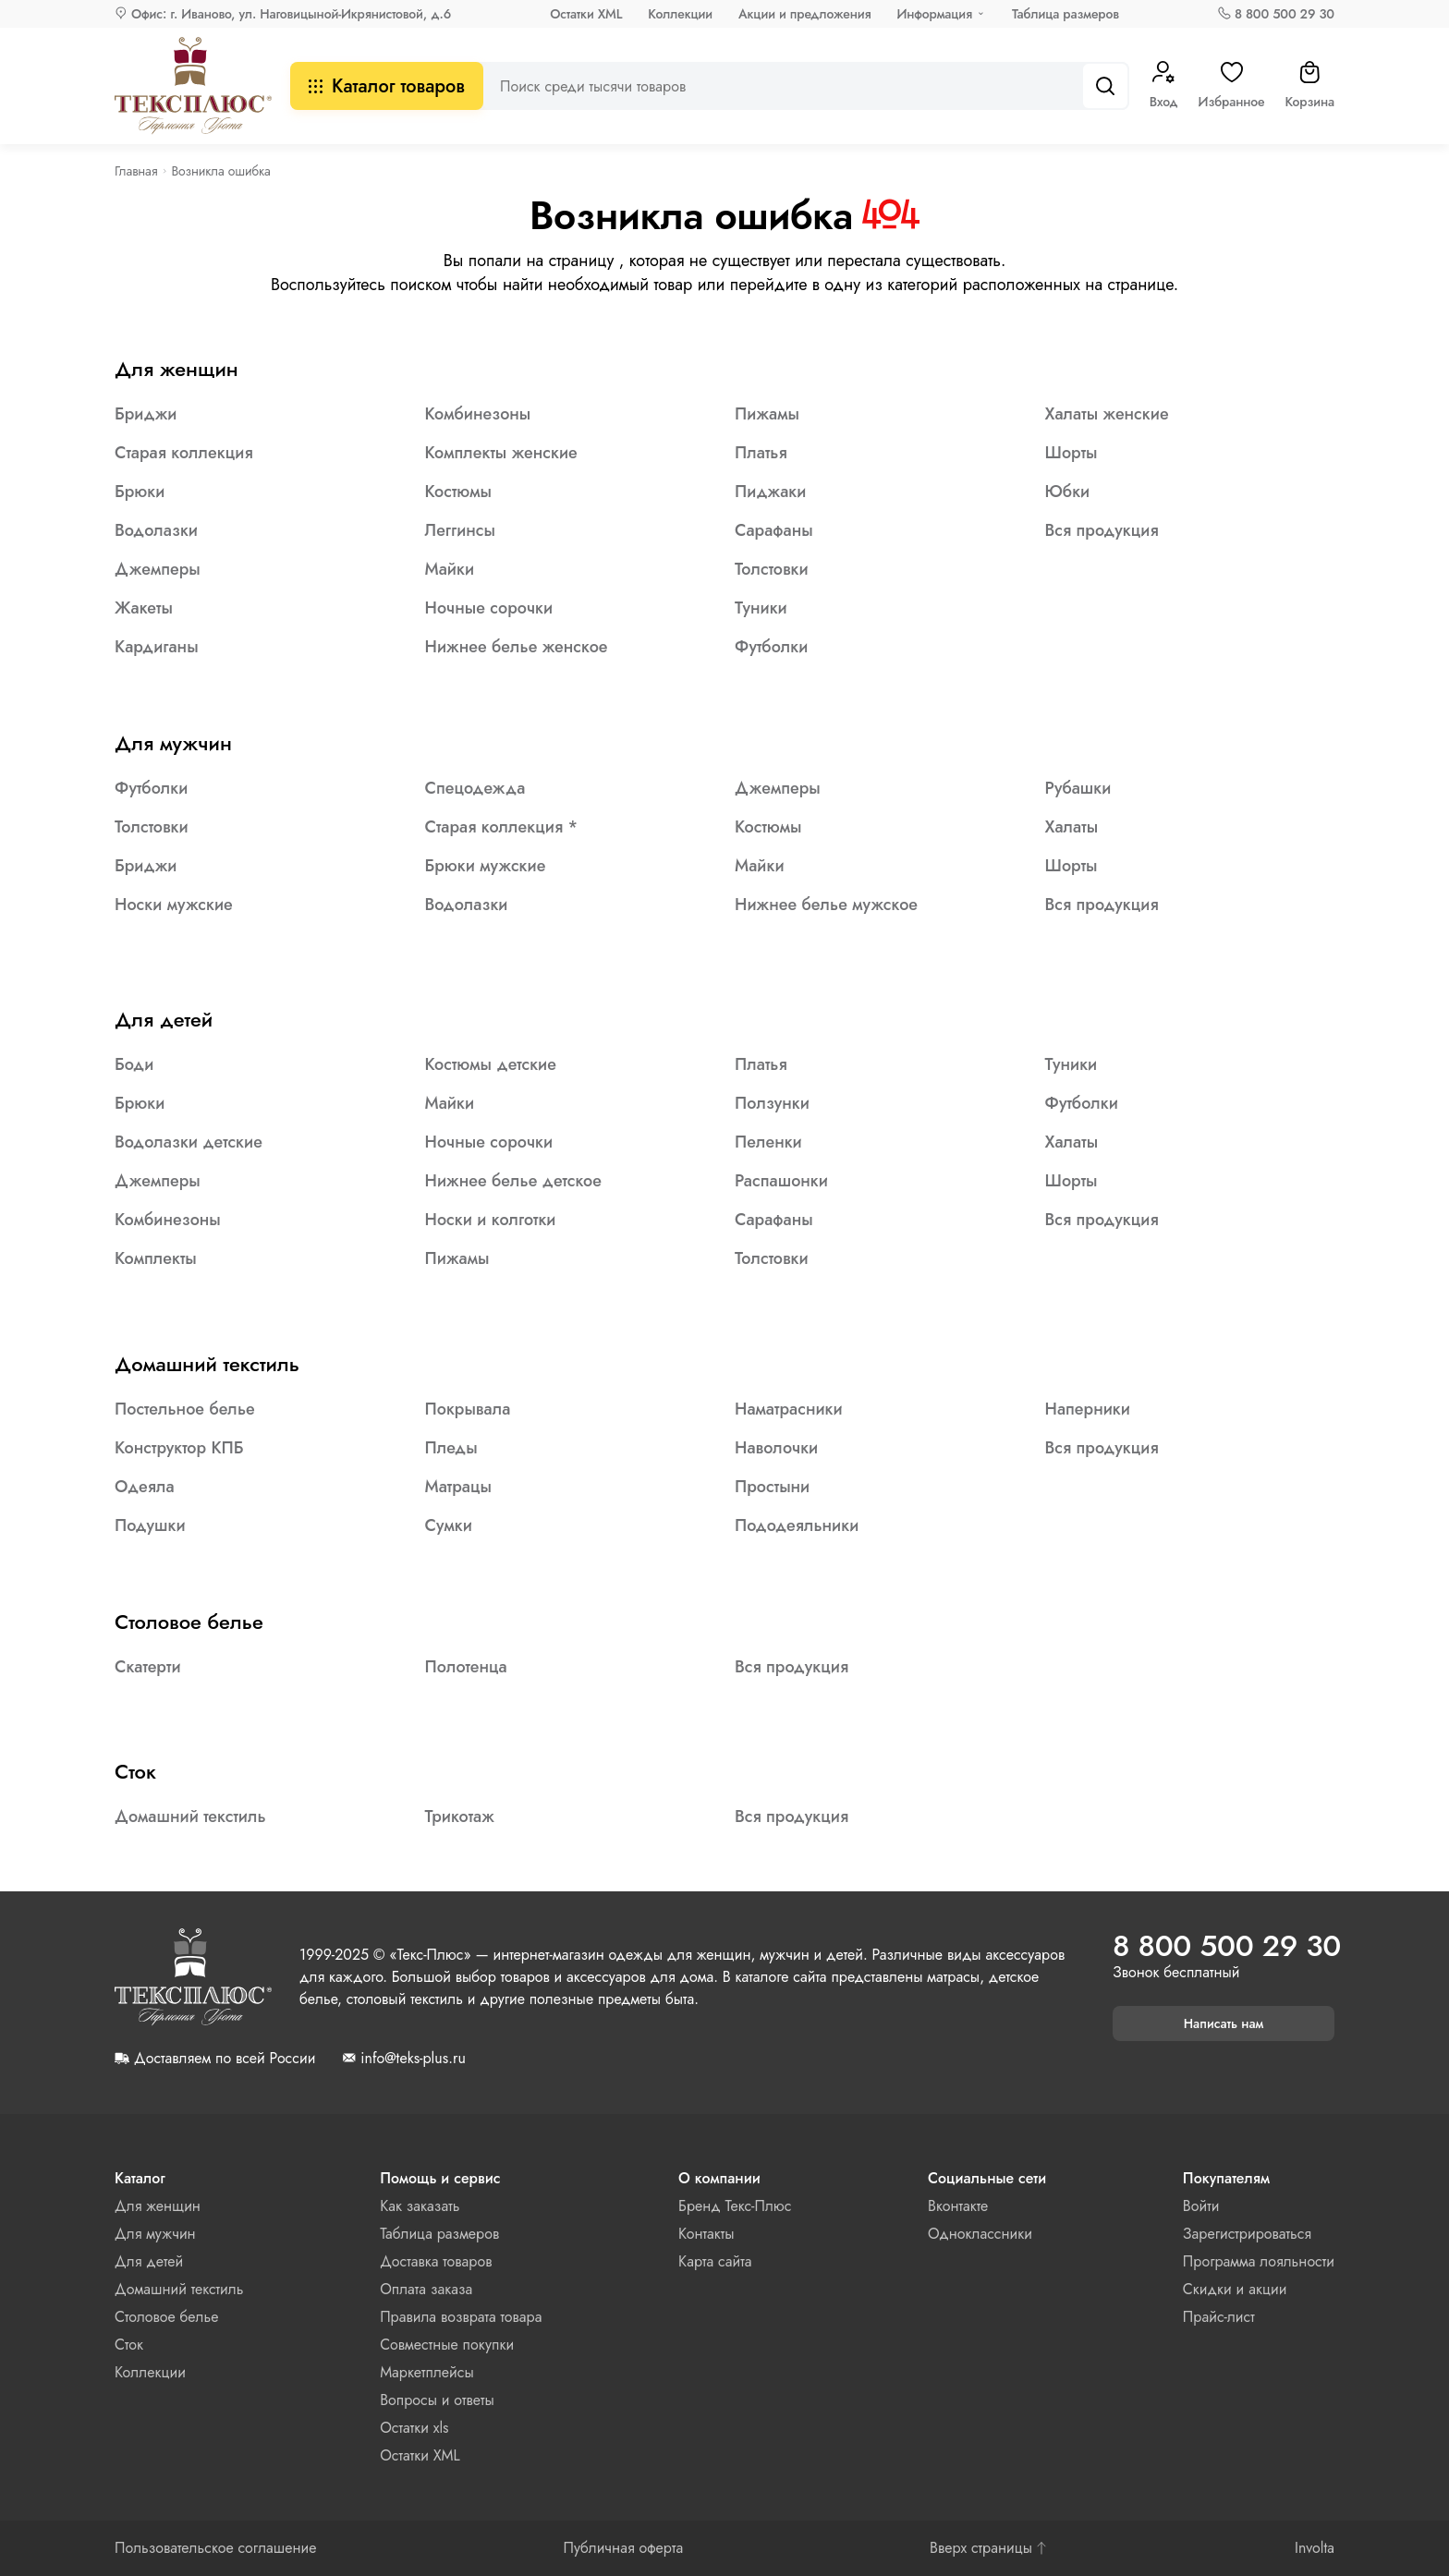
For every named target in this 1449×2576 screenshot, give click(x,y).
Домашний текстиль (207, 1364)
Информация (934, 14)
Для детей (164, 1019)
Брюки (139, 492)
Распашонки (781, 1181)
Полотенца (466, 1667)
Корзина (1309, 86)
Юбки (1067, 492)
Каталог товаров (387, 86)
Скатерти (148, 1667)
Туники (761, 608)
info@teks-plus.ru (412, 2058)
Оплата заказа (426, 2289)
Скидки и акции (1235, 2289)
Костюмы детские (490, 1064)
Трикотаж (459, 1816)
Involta (1314, 2548)
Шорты (1071, 453)
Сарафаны (774, 530)
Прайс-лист (1219, 2316)
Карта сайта (714, 2261)
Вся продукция (1102, 530)
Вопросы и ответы (437, 2400)
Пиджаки (770, 492)
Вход (1164, 86)
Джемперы (158, 569)
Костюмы (459, 492)
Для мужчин (173, 743)
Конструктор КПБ (179, 1448)
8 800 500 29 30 (1284, 13)
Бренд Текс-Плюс (734, 2206)
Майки (450, 569)
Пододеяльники (796, 1525)
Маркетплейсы (427, 2372)
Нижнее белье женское (516, 647)
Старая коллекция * (501, 827)
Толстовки (772, 569)
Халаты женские (1107, 414)
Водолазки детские (188, 1142)
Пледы (451, 1448)
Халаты (1072, 827)
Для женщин (176, 368)
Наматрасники (789, 1409)
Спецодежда (475, 788)
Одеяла (145, 1487)
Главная (136, 171)
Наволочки (776, 1448)
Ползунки (772, 1103)
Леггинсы (460, 530)
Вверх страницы (989, 2548)
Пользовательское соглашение (216, 2548)
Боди (134, 1064)
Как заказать (419, 2206)
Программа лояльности (1258, 2261)
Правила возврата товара (461, 2316)
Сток (135, 1771)
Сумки (448, 1525)
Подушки (150, 1525)
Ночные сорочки (489, 608)
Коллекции (680, 14)
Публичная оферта (623, 2548)
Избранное (1232, 86)
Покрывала (468, 1409)
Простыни (772, 1487)
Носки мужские (174, 905)
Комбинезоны (478, 414)
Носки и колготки (490, 1220)
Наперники (1087, 1409)
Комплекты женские (501, 453)
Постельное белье (185, 1409)
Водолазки (156, 530)
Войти (1201, 2206)
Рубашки (1078, 788)
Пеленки (768, 1142)
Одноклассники (980, 2233)
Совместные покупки (447, 2344)
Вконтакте (958, 2206)
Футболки (771, 647)
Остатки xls (414, 2427)
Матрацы (459, 1487)
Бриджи (146, 414)
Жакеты (144, 608)
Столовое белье (189, 1621)
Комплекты (156, 1258)
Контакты (706, 2233)
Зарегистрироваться (1247, 2233)
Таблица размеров (1065, 14)
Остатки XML (586, 14)
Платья (761, 453)
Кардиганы (157, 647)
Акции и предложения (804, 14)
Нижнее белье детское (513, 1181)
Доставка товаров (436, 2261)
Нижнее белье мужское (826, 905)
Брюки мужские (485, 866)
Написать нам (1224, 2023)
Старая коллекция (184, 453)
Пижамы (767, 414)
